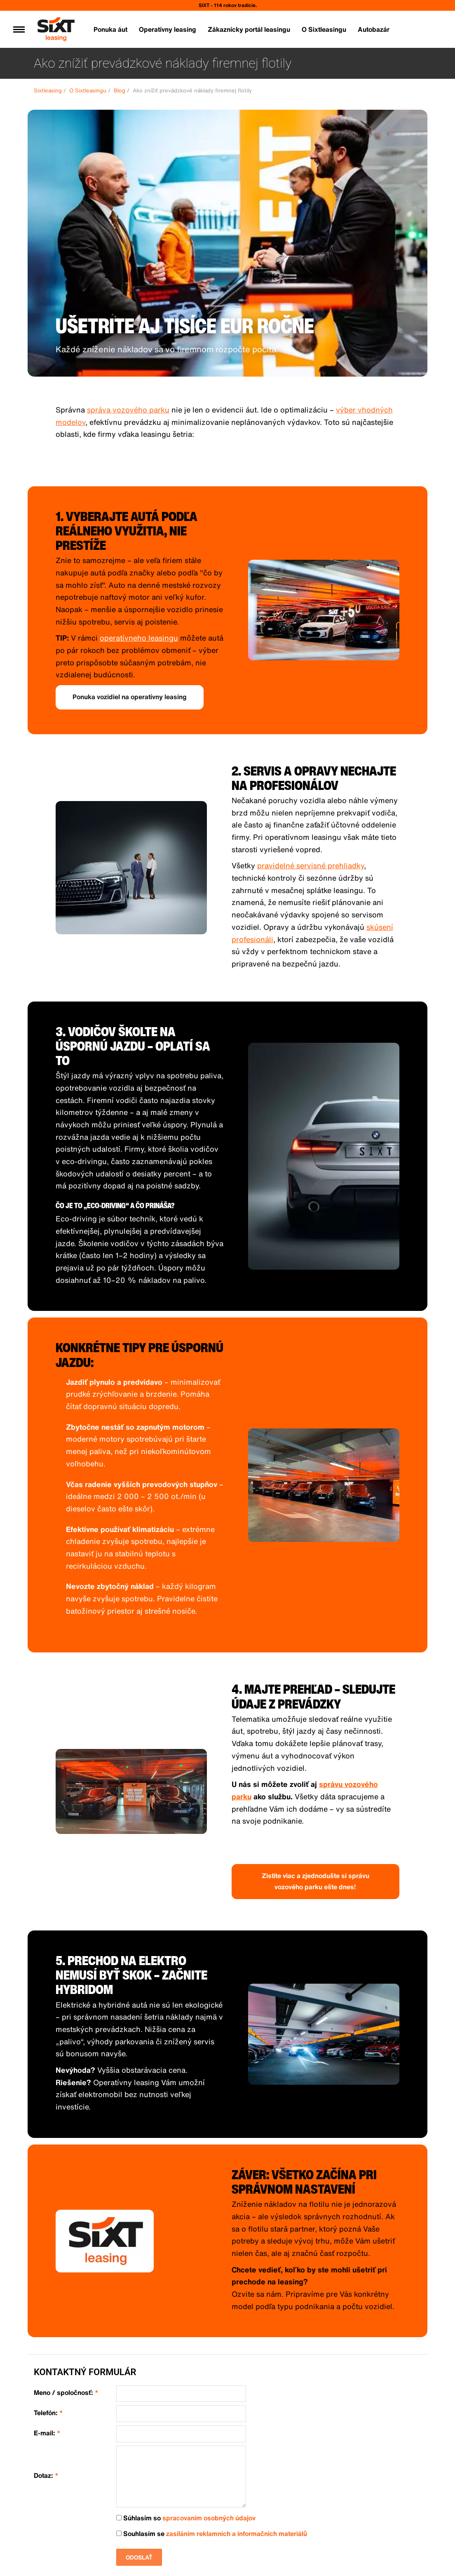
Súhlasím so (186, 2518)
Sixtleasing (48, 90)
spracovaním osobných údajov (209, 2518)
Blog (119, 90)
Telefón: (48, 2413)
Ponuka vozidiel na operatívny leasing (130, 697)
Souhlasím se (211, 2533)
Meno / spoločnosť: (66, 2392)
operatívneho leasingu (139, 637)
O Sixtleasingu (324, 29)
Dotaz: (46, 2475)
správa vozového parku (128, 409)
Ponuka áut (110, 29)
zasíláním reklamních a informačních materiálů (236, 2533)
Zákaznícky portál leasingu (249, 29)
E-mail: (47, 2433)
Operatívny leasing (167, 29)
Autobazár (373, 29)
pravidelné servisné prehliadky (310, 865)
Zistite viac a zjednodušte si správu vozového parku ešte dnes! (315, 1881)
